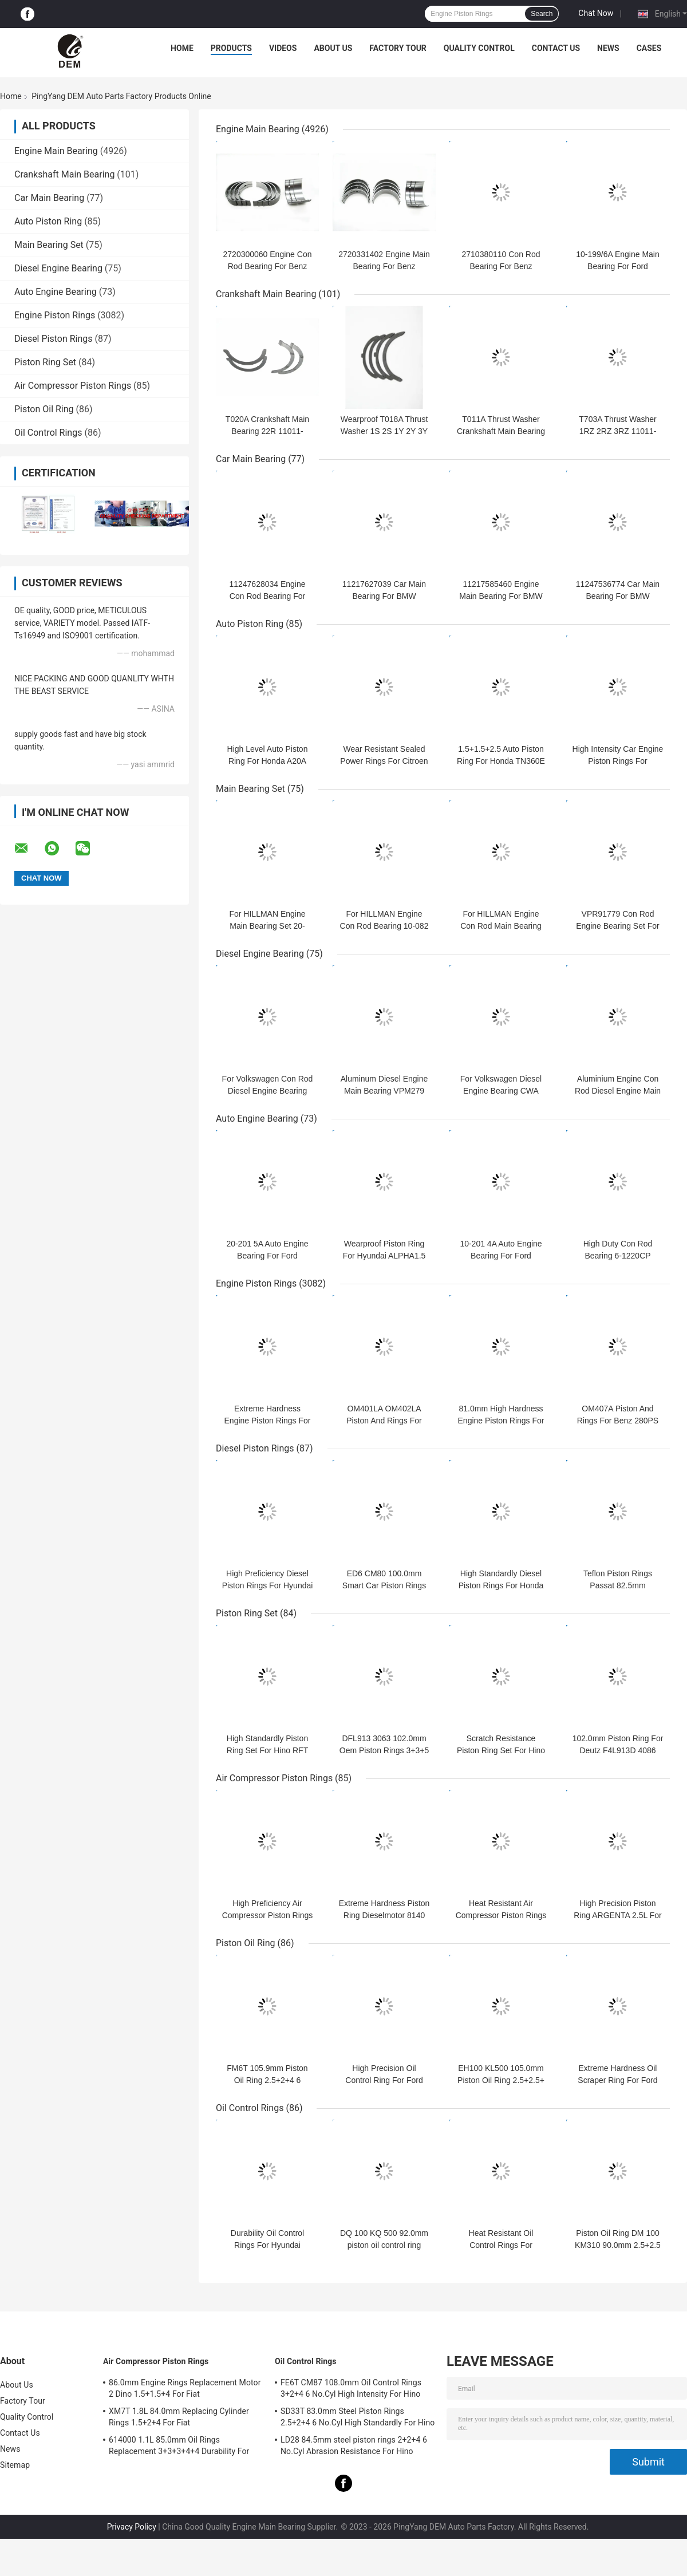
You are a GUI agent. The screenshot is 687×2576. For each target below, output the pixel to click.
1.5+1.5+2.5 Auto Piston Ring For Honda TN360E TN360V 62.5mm (501, 761)
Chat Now (595, 13)
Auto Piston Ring (48, 221)
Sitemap (15, 2465)
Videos (283, 48)
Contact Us (556, 48)
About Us (333, 48)
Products (231, 48)
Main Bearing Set (49, 244)
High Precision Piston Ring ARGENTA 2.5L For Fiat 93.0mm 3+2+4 (617, 1915)
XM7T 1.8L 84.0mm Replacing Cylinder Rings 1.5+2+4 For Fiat (179, 2417)
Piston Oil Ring (44, 409)
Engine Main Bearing (56, 150)
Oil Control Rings (48, 432)
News (608, 48)
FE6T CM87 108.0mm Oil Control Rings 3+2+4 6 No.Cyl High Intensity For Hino (351, 2388)
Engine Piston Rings (54, 315)
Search (541, 14)
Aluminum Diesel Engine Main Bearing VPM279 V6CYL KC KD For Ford (384, 1090)
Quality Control (479, 48)
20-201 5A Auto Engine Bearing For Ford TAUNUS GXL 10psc (267, 1255)
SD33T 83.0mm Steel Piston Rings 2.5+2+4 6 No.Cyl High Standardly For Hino (358, 2417)
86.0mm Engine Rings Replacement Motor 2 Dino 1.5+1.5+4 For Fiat (184, 2388)
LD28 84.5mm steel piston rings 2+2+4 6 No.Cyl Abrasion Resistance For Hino (354, 2445)
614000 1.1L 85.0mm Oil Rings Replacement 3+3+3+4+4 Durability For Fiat (179, 2447)
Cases (649, 48)
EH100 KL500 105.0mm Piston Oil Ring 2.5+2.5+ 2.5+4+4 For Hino (500, 2080)
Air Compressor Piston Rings (72, 385)
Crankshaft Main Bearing (64, 174)
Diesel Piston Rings (53, 338)
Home (182, 48)
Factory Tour (398, 48)
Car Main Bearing (49, 197)
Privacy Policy (131, 2526)
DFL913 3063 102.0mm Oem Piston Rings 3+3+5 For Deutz (384, 1750)
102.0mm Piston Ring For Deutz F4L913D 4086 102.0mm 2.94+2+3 (618, 1750)
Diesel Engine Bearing (58, 268)
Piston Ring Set (45, 362)
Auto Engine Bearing (55, 291)
